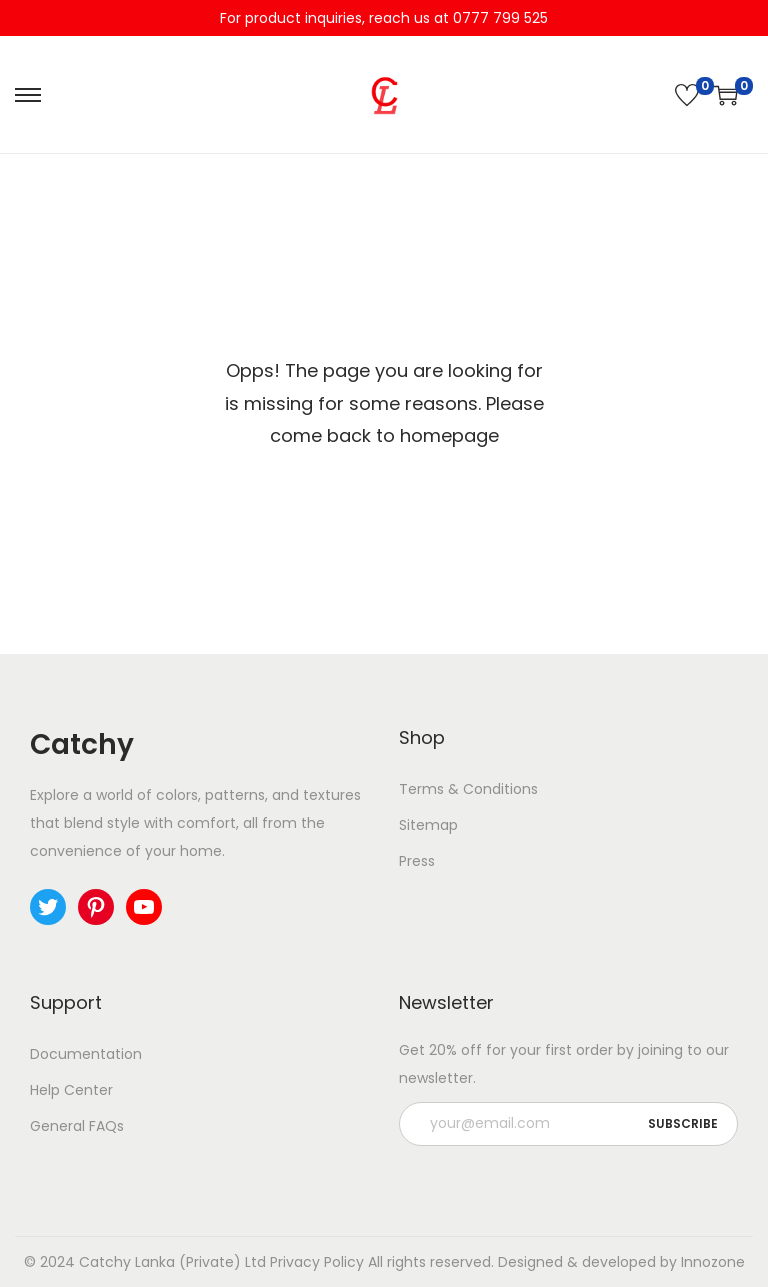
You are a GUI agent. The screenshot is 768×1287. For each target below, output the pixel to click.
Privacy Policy (317, 1262)
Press (417, 861)
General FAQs (77, 1126)
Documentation (86, 1054)
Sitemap (428, 825)
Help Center (71, 1090)
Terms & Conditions (468, 789)
